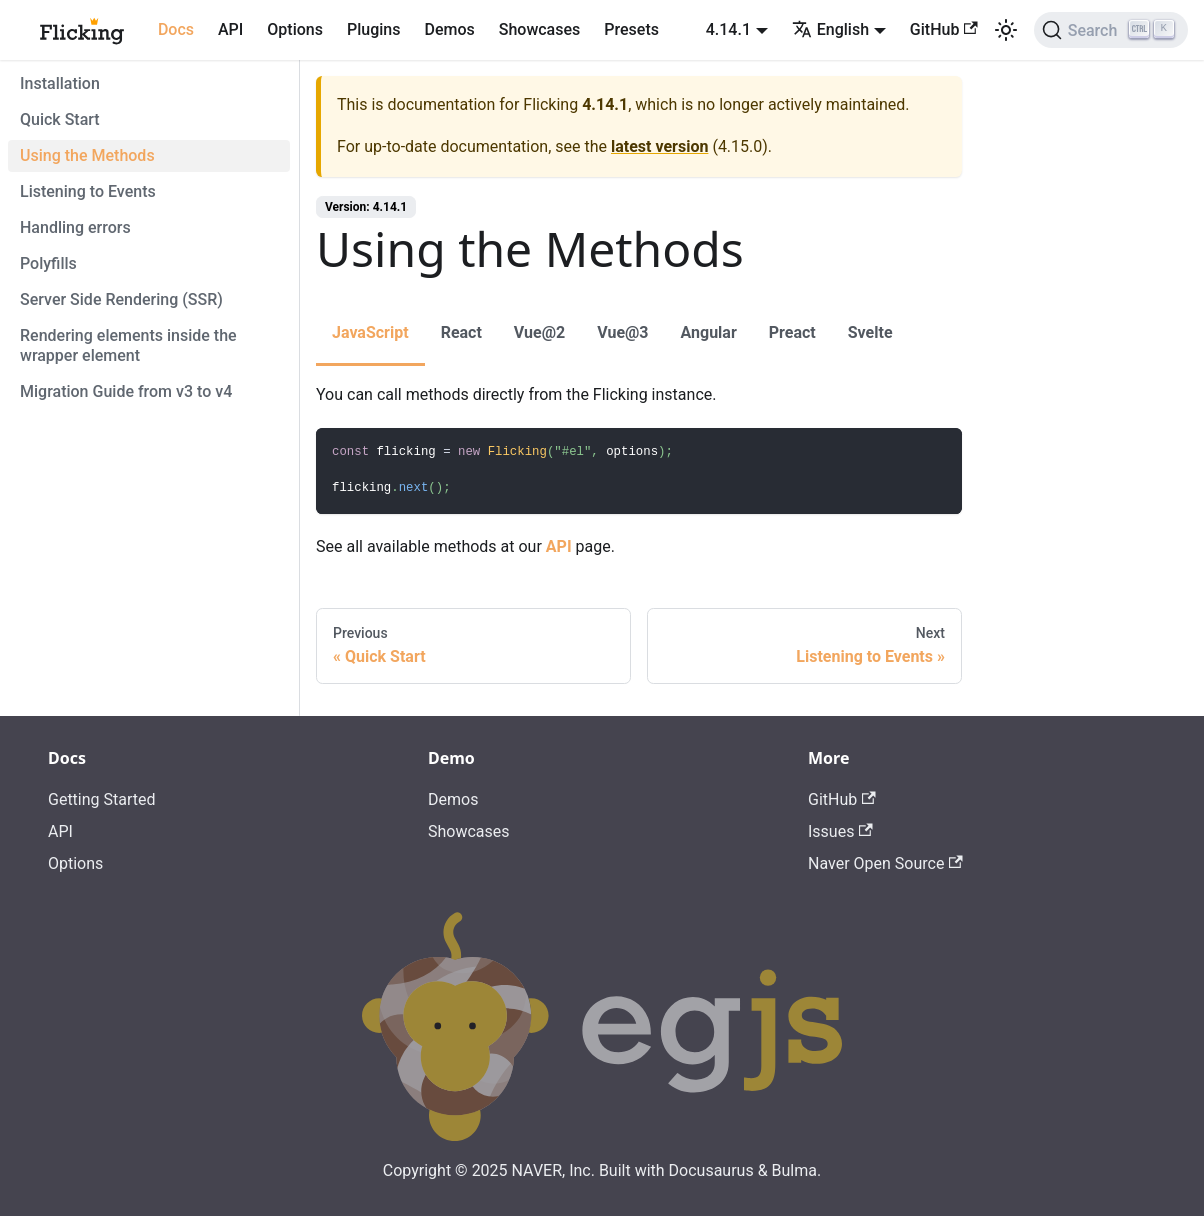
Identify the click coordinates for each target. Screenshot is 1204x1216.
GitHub (944, 29)
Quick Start (60, 119)
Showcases (540, 29)
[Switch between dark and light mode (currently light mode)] (1006, 30)
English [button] (830, 29)
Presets (631, 29)
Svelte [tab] (870, 332)
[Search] (1111, 30)
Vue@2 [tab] (539, 332)
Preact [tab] (792, 332)
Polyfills (48, 263)
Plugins (373, 29)
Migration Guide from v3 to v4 (126, 391)
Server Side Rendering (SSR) (121, 299)
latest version (659, 146)
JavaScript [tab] (370, 332)
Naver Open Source (885, 863)
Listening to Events (88, 191)
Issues (840, 831)
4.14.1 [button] (728, 29)
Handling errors (75, 227)
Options (295, 29)
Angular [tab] (709, 332)
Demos (449, 29)
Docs (176, 29)
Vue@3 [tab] (622, 332)
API (230, 29)
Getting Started (102, 799)
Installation (60, 83)
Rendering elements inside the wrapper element (128, 345)
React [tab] (461, 332)
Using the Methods (87, 155)
